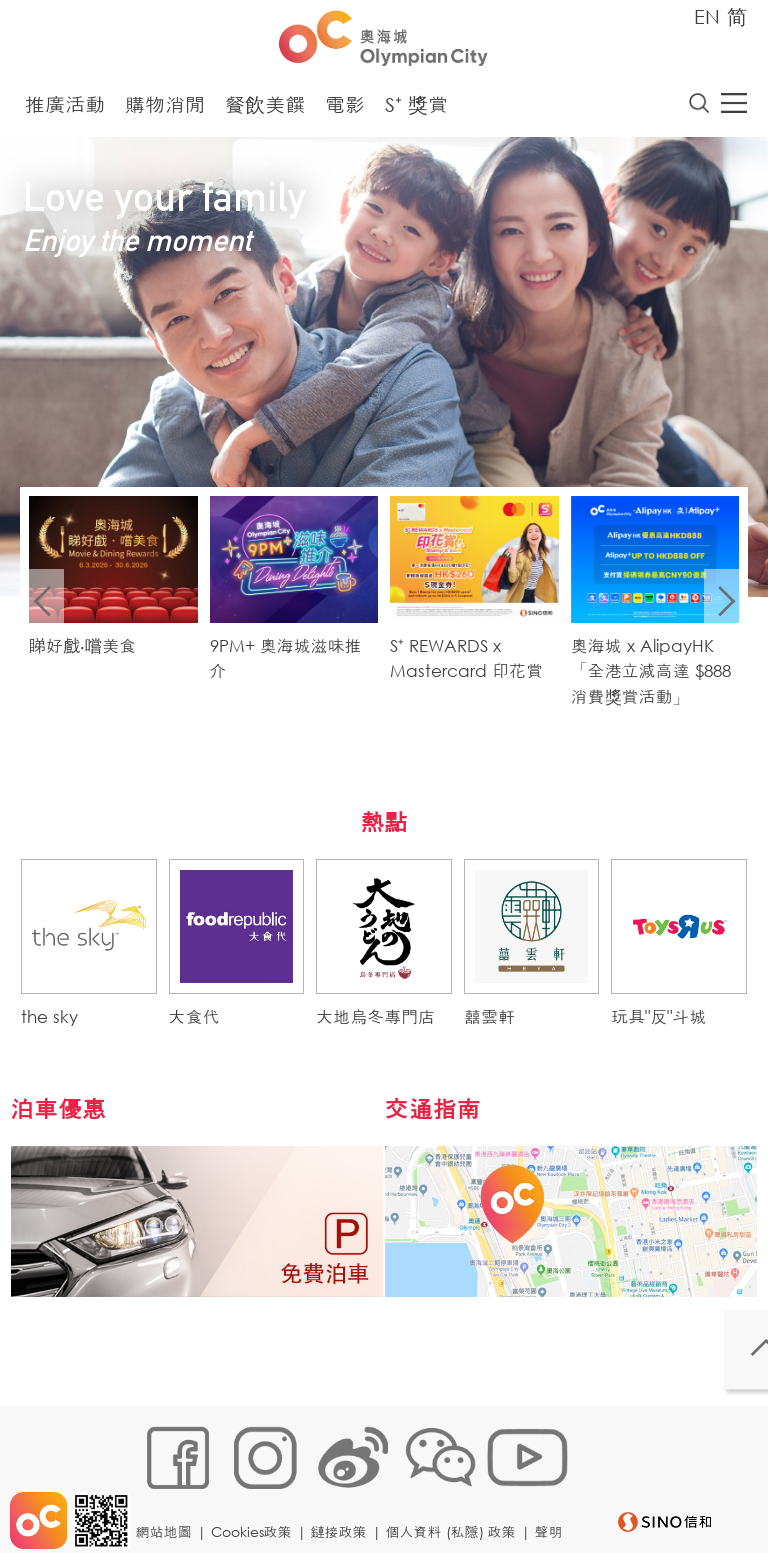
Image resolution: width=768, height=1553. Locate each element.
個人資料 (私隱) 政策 (457, 1489)
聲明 (156, 1519)
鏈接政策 (345, 1489)
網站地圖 (170, 1489)
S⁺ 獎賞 (416, 109)
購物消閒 (165, 109)
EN (707, 16)
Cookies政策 (257, 1489)
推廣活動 (65, 109)
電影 (345, 109)
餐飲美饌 (265, 109)
